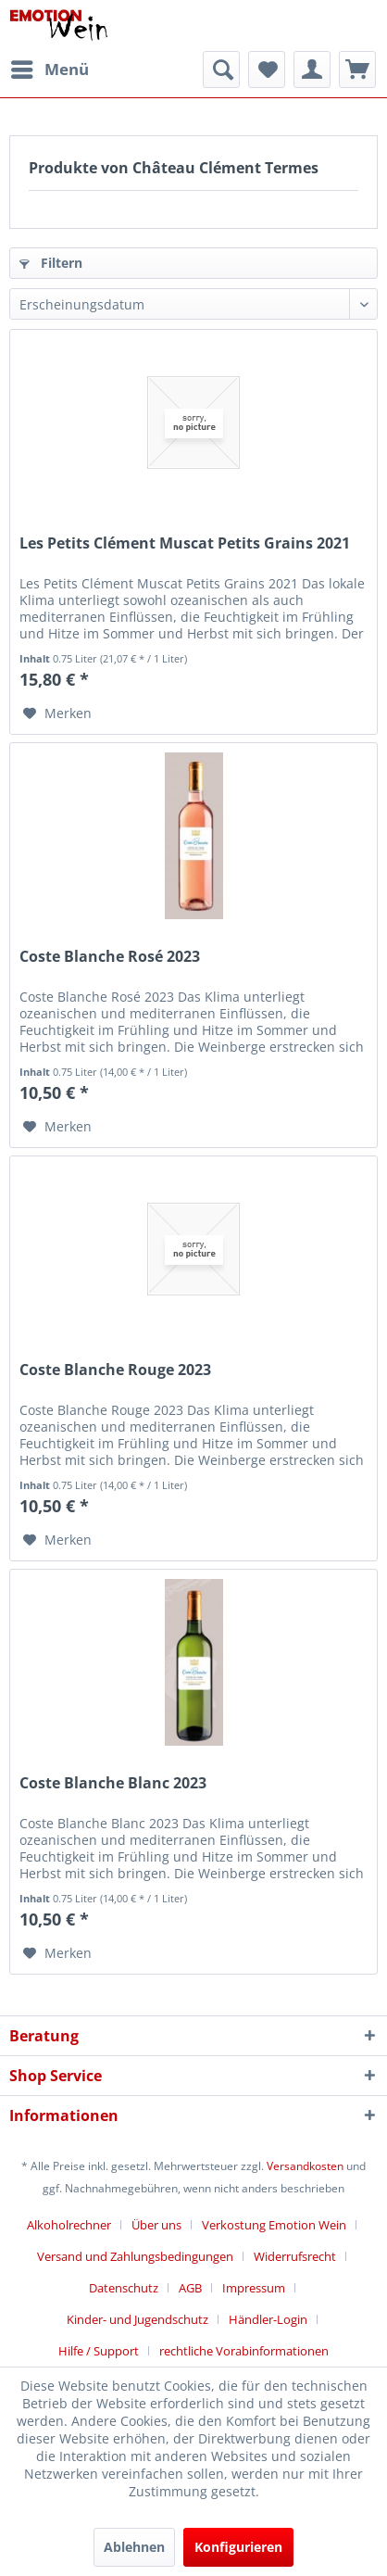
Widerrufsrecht (295, 2256)
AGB (190, 2287)
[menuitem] (49, 69)
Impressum (253, 2287)
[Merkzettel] (266, 69)
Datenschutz (123, 2287)
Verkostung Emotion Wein (274, 2224)
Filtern (50, 262)
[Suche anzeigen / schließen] (221, 69)
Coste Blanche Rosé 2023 (109, 956)
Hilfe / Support (98, 2350)
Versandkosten (305, 2166)
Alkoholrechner (69, 2224)
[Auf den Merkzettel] (57, 713)
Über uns (156, 2224)
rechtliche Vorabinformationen (244, 2350)
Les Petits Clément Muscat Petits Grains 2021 (184, 543)
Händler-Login (268, 2319)
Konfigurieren (238, 2547)
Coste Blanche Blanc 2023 (112, 1783)
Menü (50, 67)
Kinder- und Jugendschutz (137, 2319)
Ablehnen (134, 2547)
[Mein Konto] (312, 69)
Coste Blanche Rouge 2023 (115, 1370)
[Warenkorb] (357, 69)
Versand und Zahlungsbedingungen (135, 2256)
